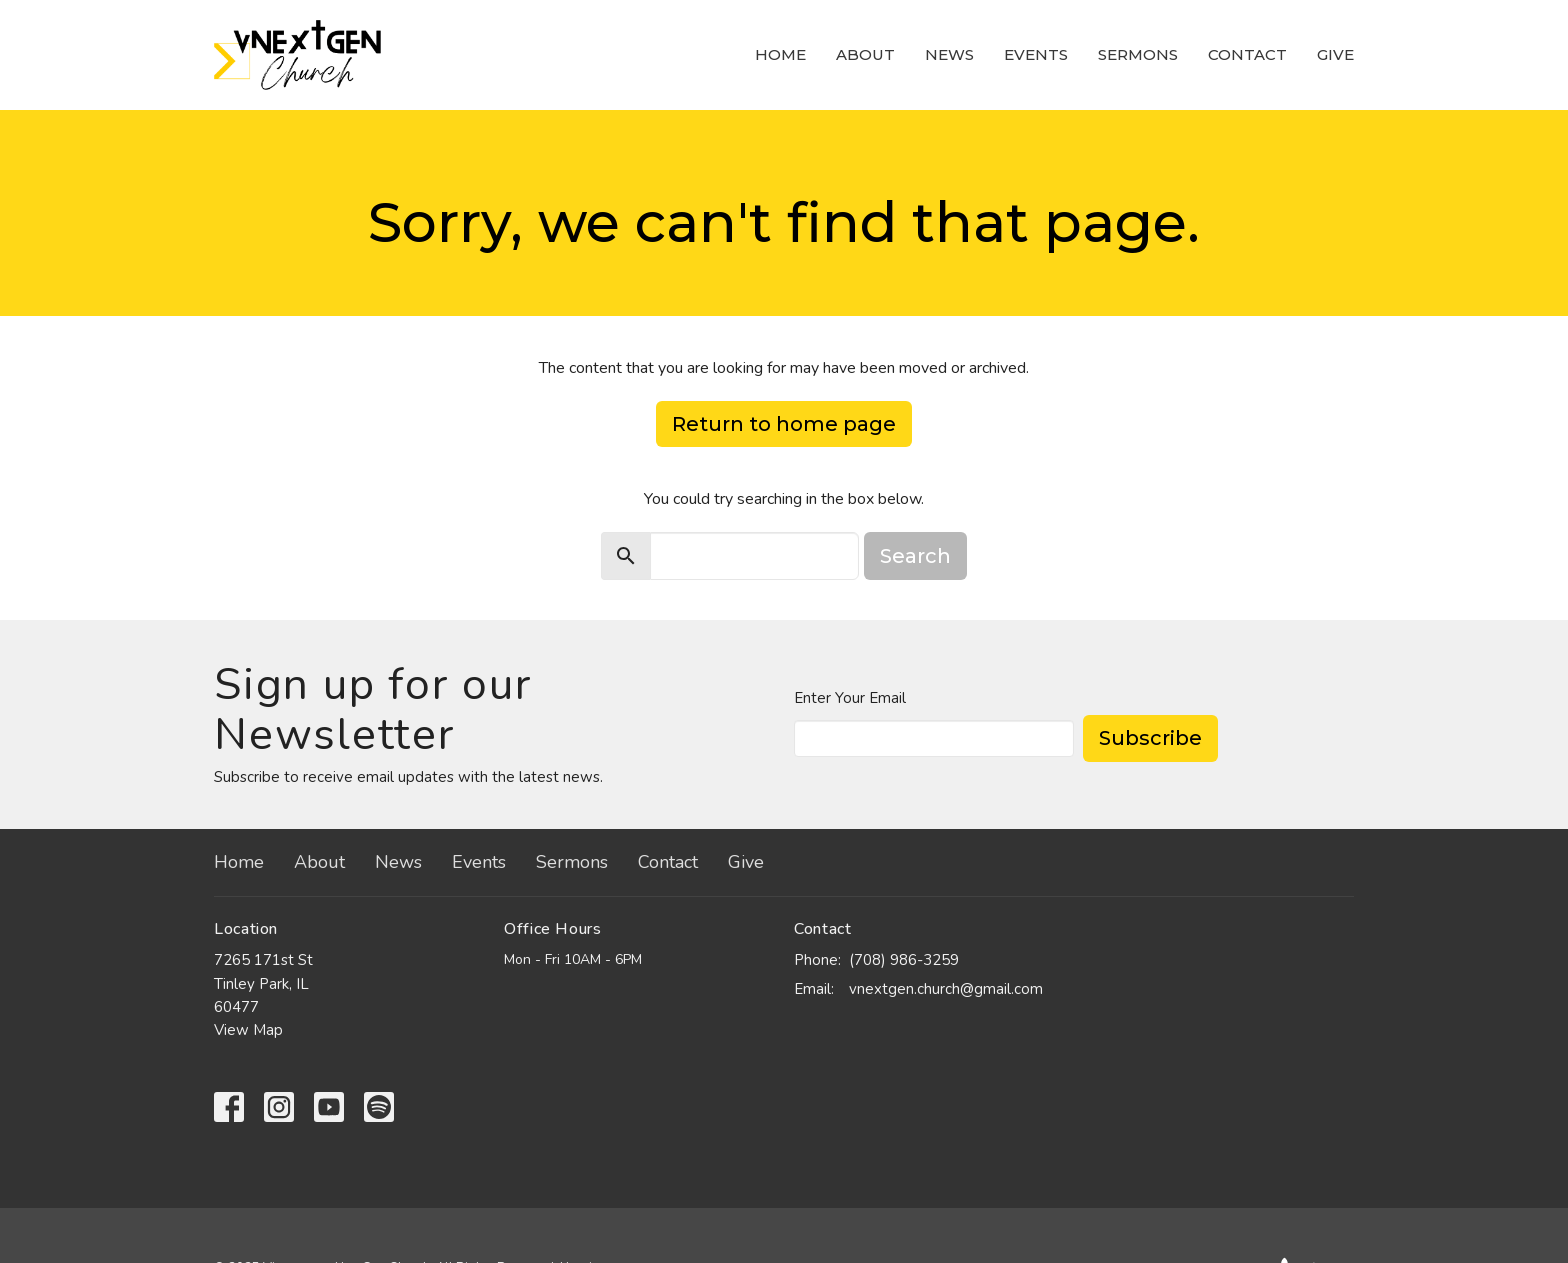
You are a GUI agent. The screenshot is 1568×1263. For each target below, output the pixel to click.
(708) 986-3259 (904, 960)
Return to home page (784, 424)
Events (1036, 54)
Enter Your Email (850, 698)
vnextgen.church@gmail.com (946, 989)
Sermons (1138, 54)
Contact (1247, 54)
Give (1335, 54)
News (949, 54)
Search (915, 556)
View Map (248, 1030)
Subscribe (1150, 738)
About (865, 54)
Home (780, 54)
